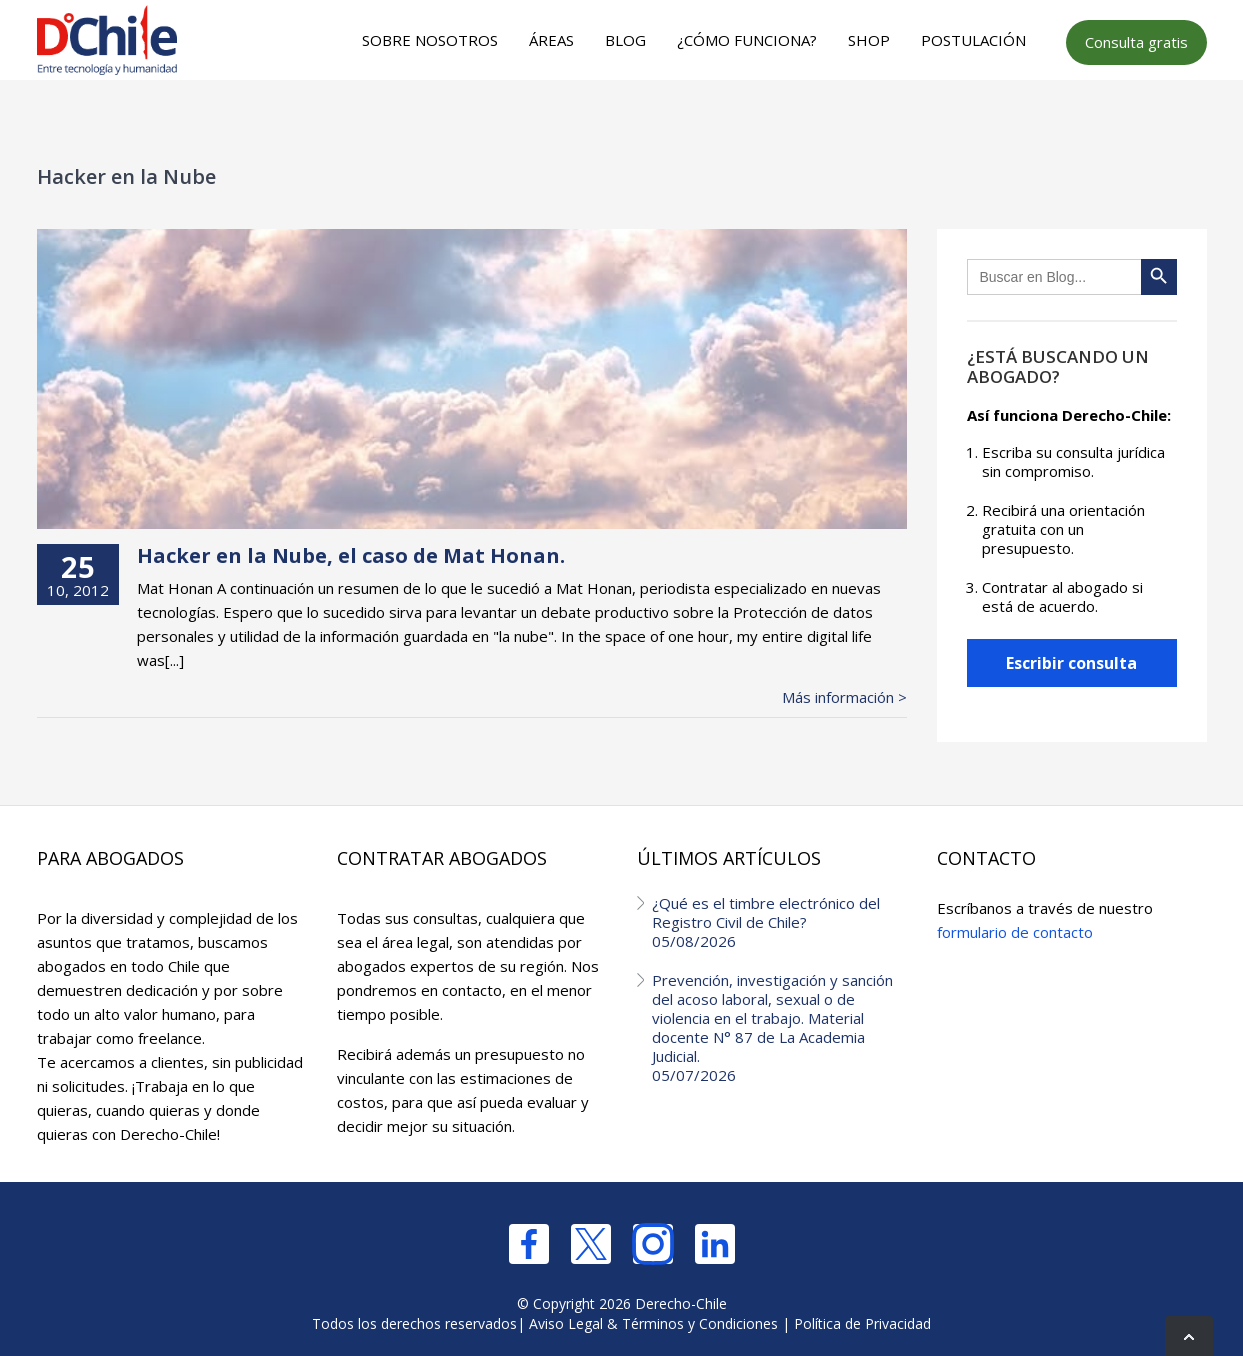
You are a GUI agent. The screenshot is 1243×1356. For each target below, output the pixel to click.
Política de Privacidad (862, 1323)
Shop (869, 40)
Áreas (551, 40)
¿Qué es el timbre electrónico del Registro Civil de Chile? (779, 922)
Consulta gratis (1136, 42)
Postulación (973, 40)
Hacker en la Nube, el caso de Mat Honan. (351, 555)
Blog (625, 40)
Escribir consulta (1071, 663)
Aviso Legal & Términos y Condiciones (653, 1323)
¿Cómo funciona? (747, 40)
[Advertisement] (618, 121)
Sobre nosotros (430, 40)
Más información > (844, 697)
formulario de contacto (1015, 932)
